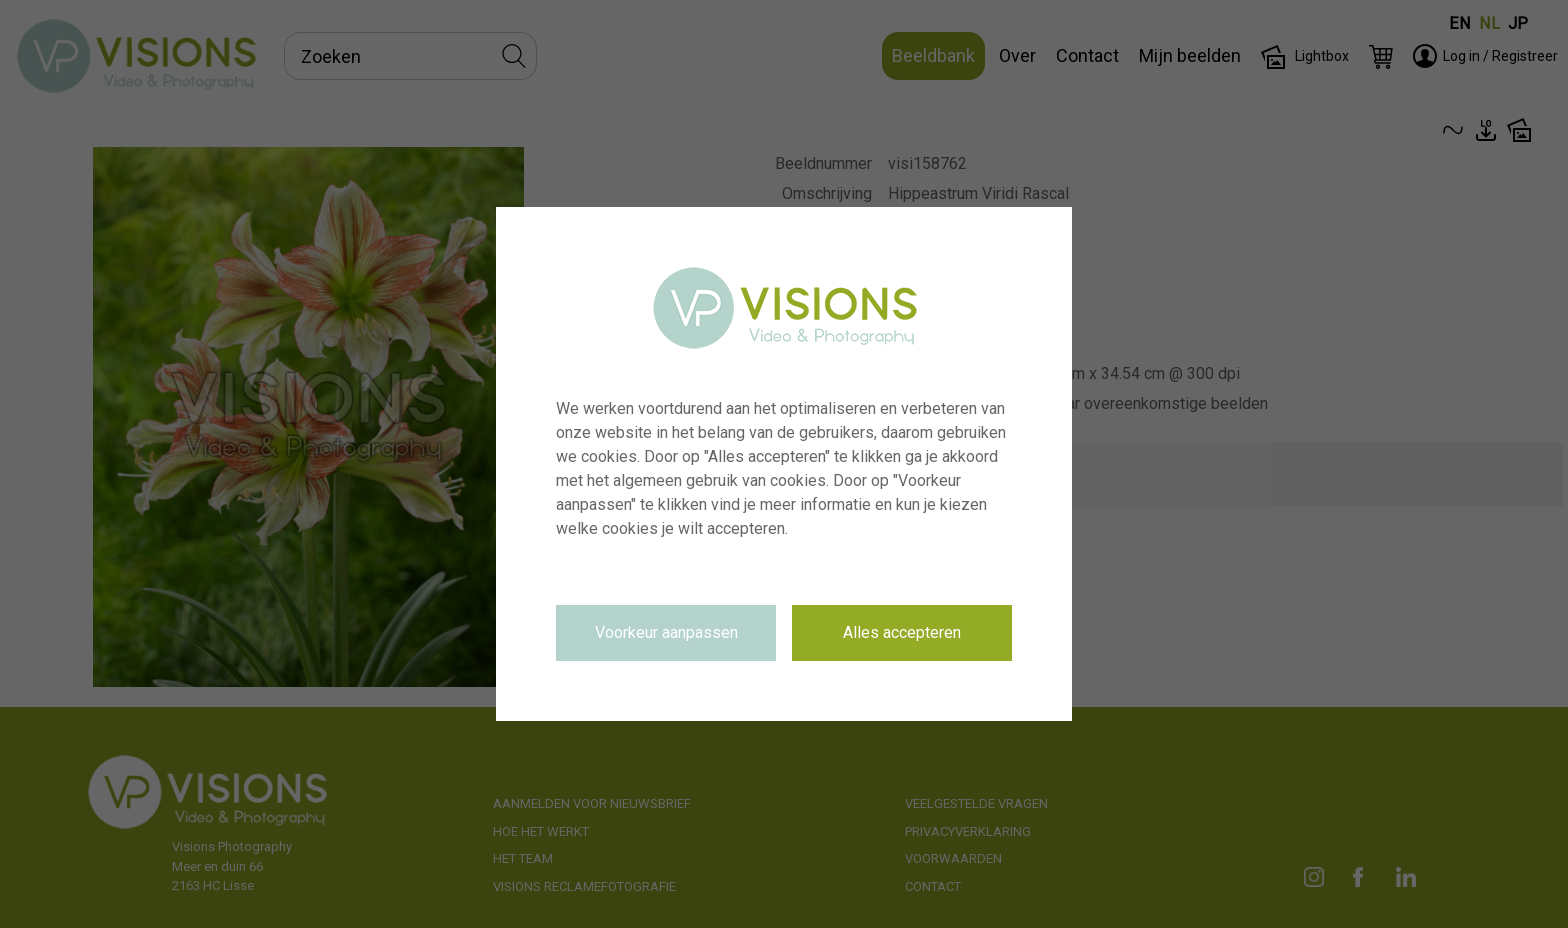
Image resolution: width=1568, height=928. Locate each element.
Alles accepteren (902, 632)
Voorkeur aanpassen (666, 632)
